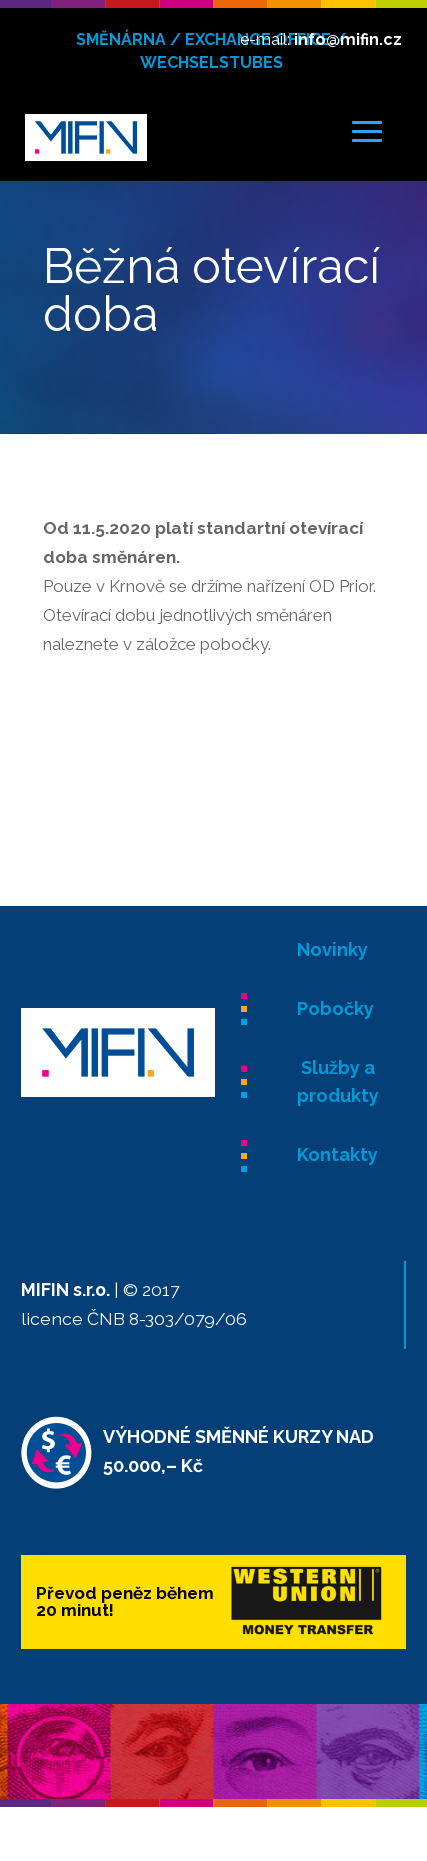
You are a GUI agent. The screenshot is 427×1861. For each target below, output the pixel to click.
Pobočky (335, 1008)
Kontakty (337, 1154)
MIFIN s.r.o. (65, 1289)
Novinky (332, 949)
